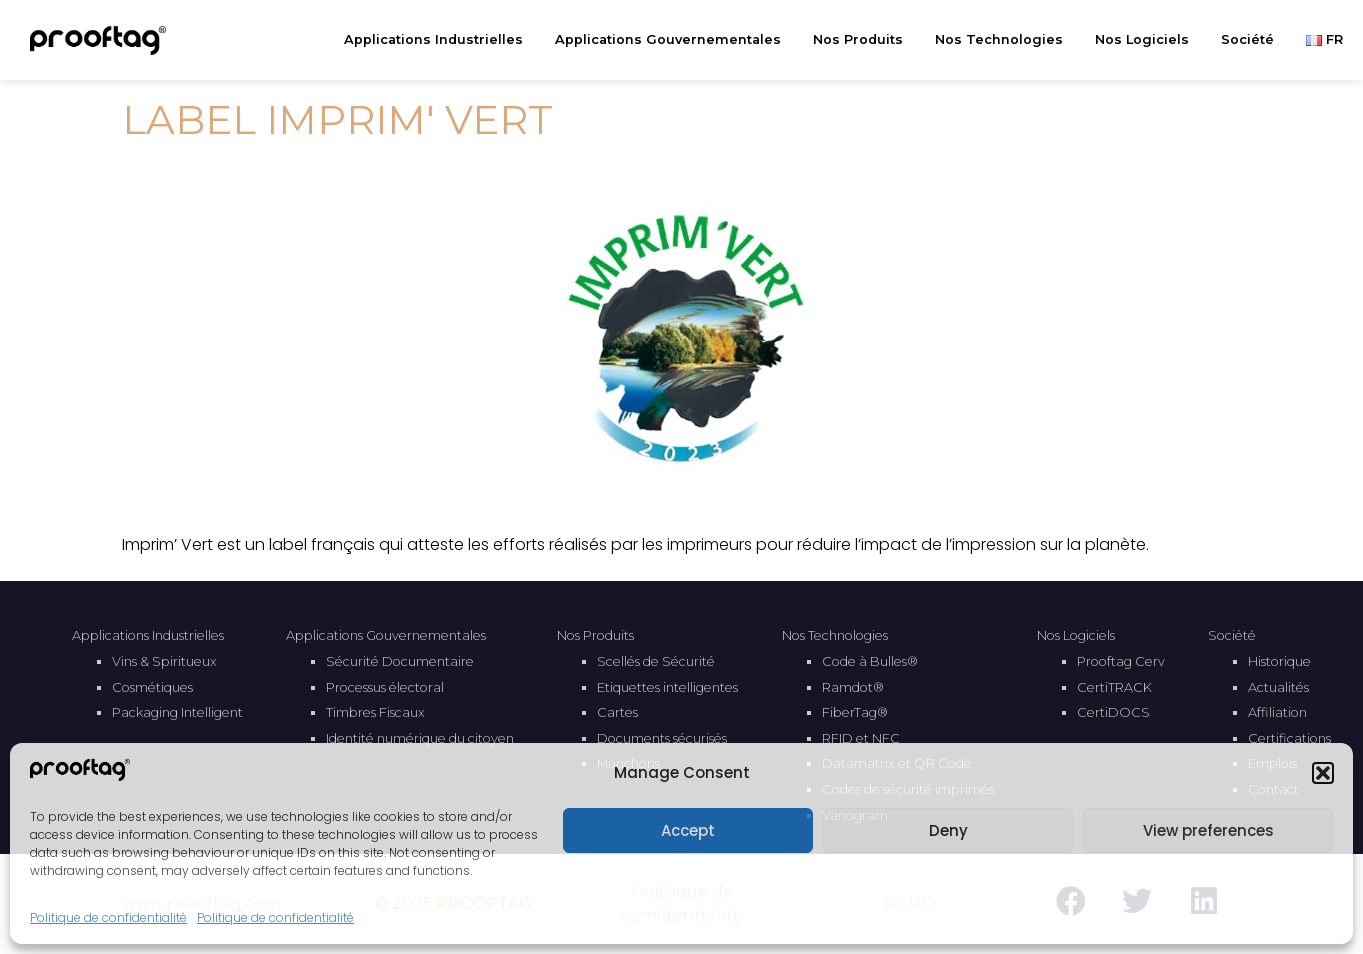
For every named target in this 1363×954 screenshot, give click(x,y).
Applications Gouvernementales (673, 40)
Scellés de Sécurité (656, 661)
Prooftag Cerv (1121, 661)
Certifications (1289, 738)
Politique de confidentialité (108, 917)
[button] (1323, 773)
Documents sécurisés (662, 738)
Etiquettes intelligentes (667, 687)
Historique (1279, 661)
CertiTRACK (1114, 687)
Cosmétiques (152, 687)
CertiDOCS (1113, 712)
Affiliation (1277, 712)
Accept (688, 830)
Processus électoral (385, 687)
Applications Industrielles (438, 40)
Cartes (617, 712)
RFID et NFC (861, 738)
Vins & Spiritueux (164, 661)
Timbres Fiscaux (375, 712)
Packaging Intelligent (177, 712)
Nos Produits (863, 40)
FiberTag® (855, 712)
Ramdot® (853, 687)
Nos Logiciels (1147, 40)
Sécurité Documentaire (400, 661)
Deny (948, 830)
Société (1252, 40)
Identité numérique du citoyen (420, 738)
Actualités (1278, 687)
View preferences (1208, 830)
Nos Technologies (1004, 40)
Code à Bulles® (870, 661)
